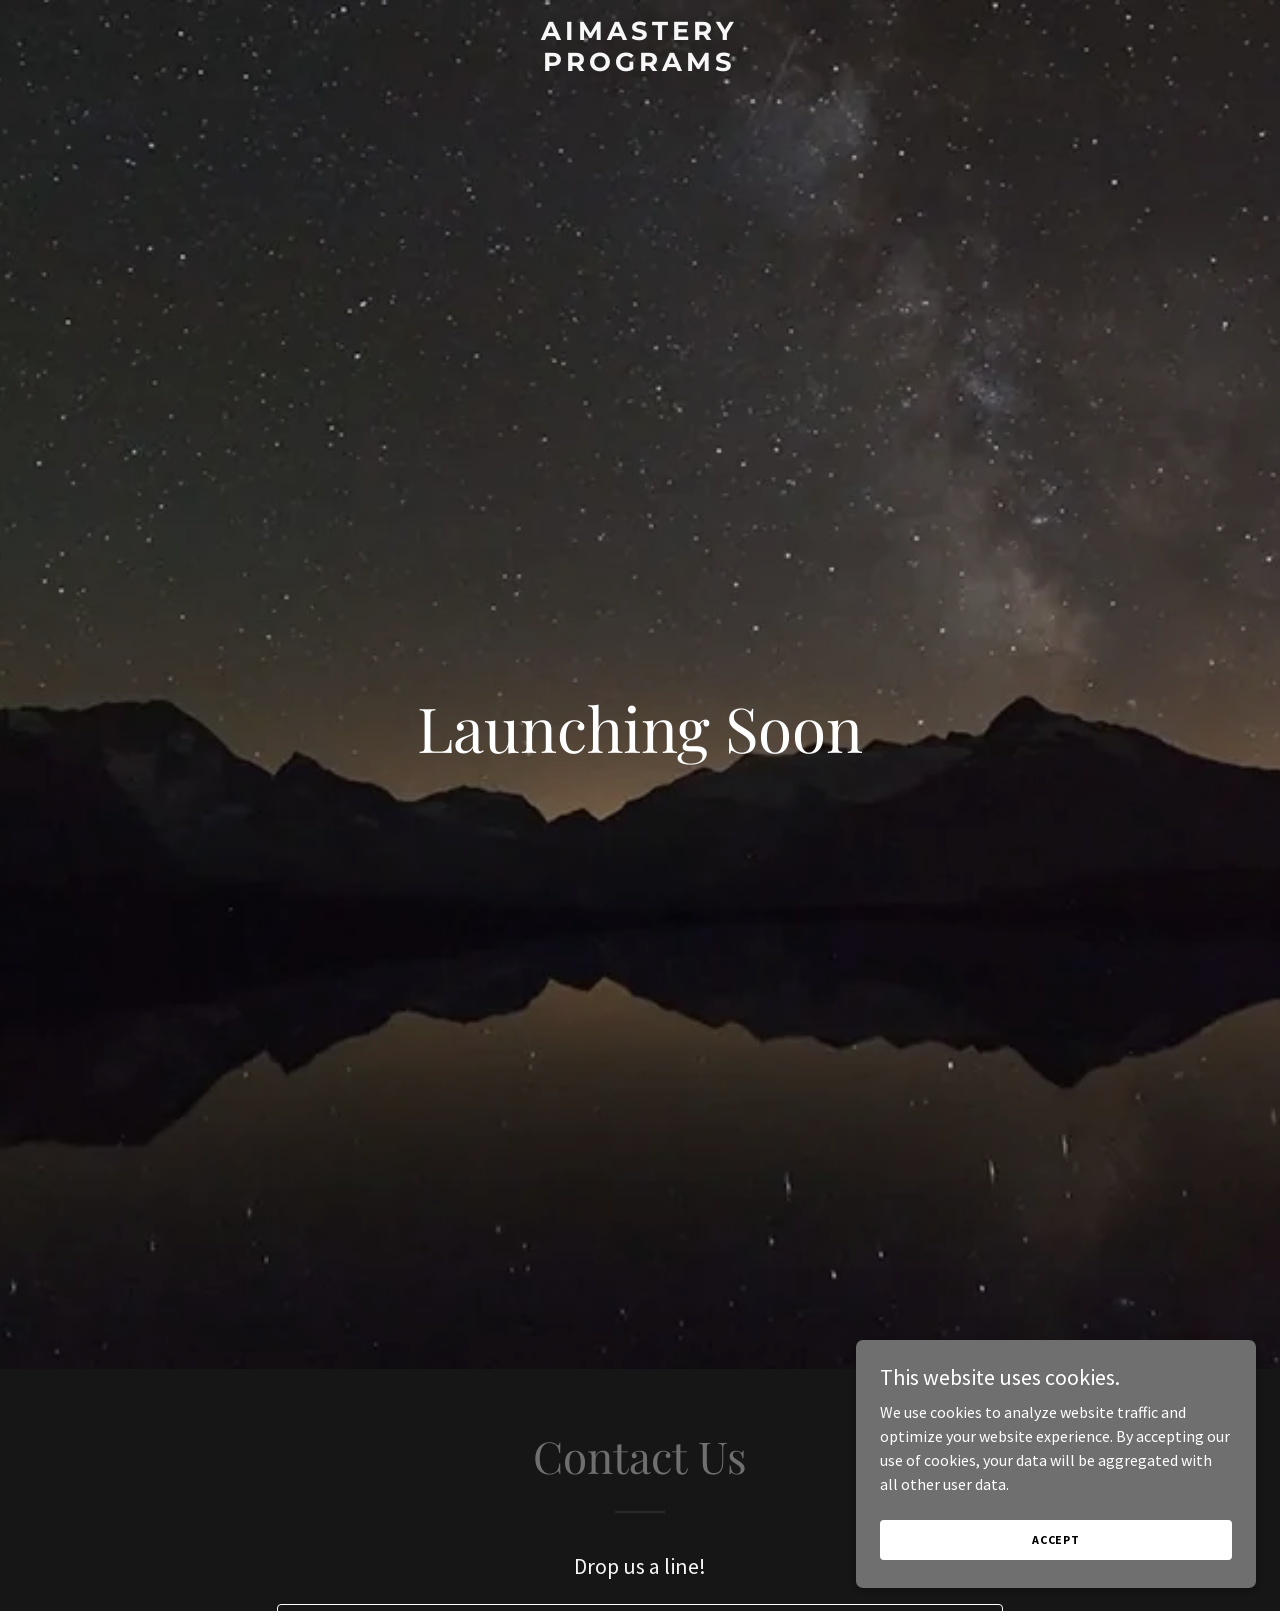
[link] (640, 65)
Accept (1056, 1539)
